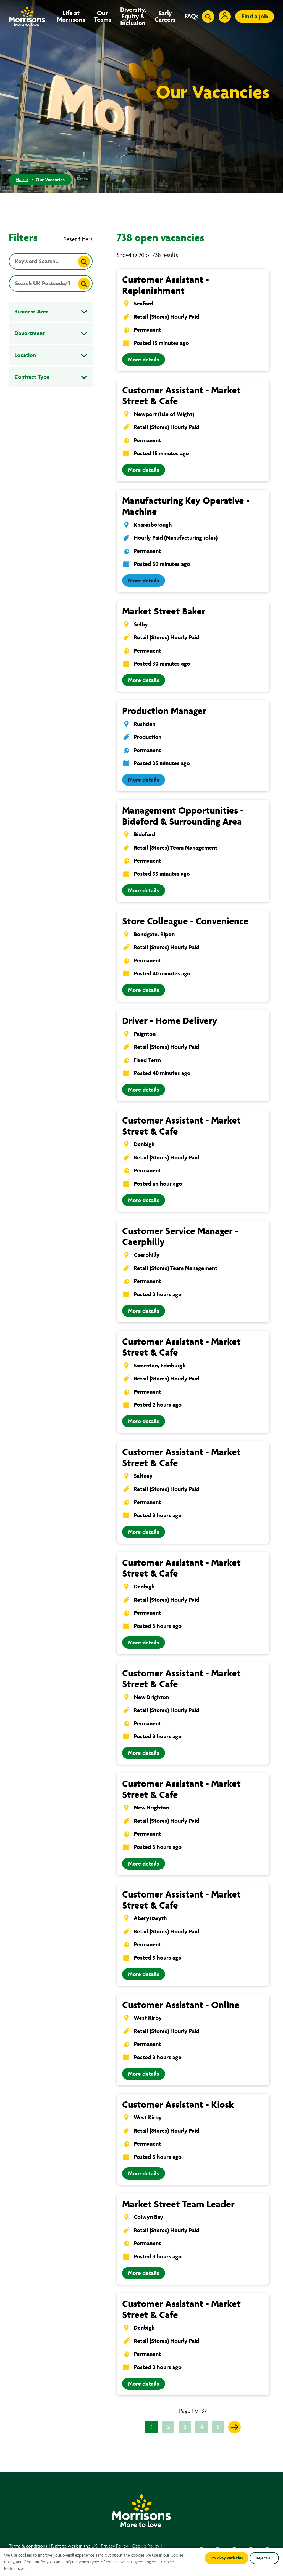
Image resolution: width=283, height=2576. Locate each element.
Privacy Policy (114, 2546)
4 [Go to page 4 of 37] (201, 2427)
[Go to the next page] (234, 2427)
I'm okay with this (226, 2558)
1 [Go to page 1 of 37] (152, 2427)
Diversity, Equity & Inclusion (133, 16)
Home (22, 179)
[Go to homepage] (27, 16)
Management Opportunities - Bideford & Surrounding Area (182, 816)
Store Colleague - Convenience (185, 921)
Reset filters (78, 239)
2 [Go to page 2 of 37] (168, 2427)
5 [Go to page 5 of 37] (218, 2427)
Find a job (255, 16)
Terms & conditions (28, 2546)
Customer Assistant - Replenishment (165, 285)
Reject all (264, 2558)
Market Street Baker (163, 611)
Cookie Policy (145, 2546)
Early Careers (165, 16)
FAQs (192, 16)
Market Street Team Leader (178, 2204)
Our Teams (102, 16)
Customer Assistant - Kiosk (178, 2104)
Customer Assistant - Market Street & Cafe (181, 396)
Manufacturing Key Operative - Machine (186, 506)
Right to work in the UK (74, 2546)
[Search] (84, 262)
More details (143, 359)
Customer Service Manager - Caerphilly (180, 1236)
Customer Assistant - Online (180, 2005)
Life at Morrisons (71, 16)
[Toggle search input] (208, 16)
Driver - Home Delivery (169, 1021)
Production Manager (164, 711)
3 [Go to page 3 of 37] (185, 2427)
